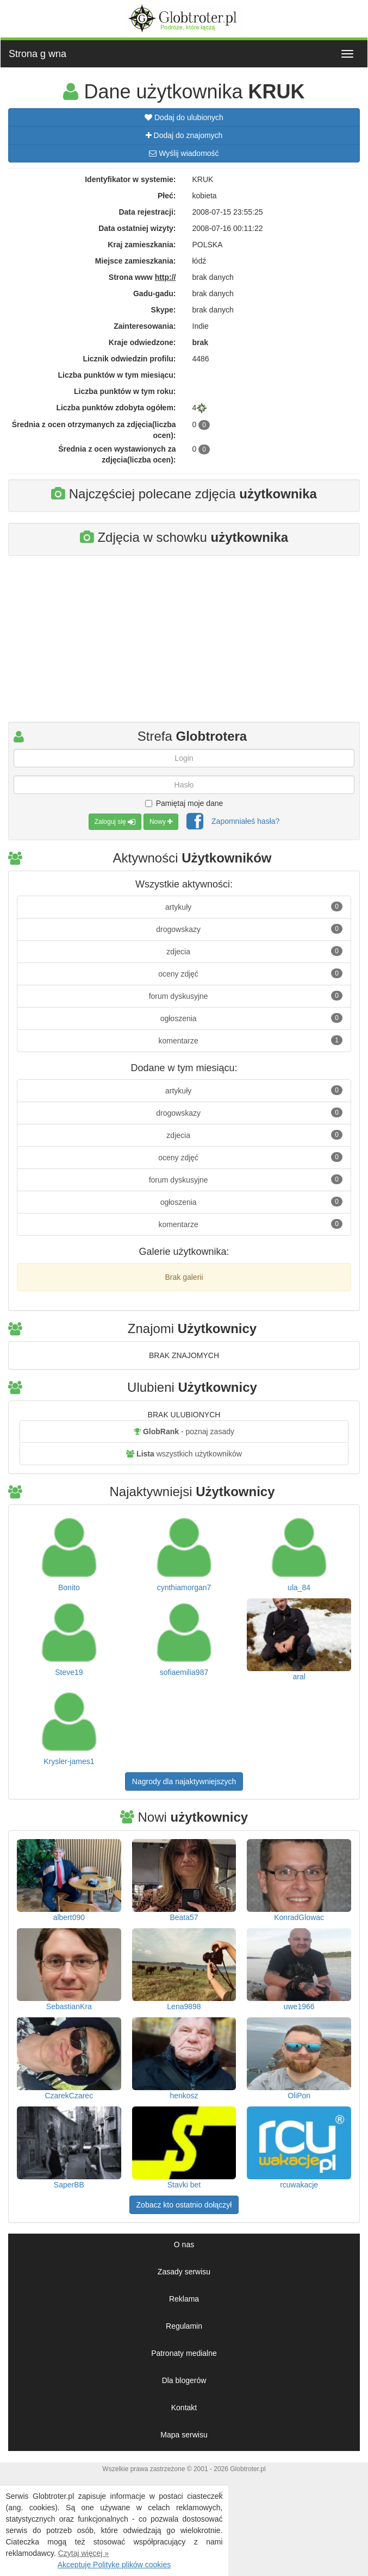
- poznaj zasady (184, 1431)
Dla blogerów (184, 2380)
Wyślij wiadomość (184, 153)
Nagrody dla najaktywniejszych (184, 1781)
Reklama (184, 2298)
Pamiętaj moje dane (184, 803)
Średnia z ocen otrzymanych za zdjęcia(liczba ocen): (94, 430)
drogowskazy (249, 929)
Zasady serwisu (184, 2271)
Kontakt (184, 2407)
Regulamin (184, 2326)
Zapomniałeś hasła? (245, 821)
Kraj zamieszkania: (142, 244)
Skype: (163, 309)
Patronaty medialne (184, 2353)
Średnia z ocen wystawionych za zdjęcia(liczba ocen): (117, 454)
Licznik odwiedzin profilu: (129, 358)
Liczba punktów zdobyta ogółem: (116, 407)
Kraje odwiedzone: (142, 342)
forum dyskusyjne (245, 996)
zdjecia (254, 951)
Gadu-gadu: (154, 293)
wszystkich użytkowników (184, 1453)
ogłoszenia (251, 1018)
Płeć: (167, 195)
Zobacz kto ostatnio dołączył (184, 2204)
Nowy (160, 822)
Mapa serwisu (183, 2434)
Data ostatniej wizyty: (137, 228)
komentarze (250, 1040)
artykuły (253, 906)
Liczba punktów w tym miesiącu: (117, 375)
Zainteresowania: (145, 326)
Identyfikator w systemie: (130, 179)
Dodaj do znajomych (184, 135)
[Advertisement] (184, 643)
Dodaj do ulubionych (184, 117)
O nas (184, 2244)
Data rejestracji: (147, 212)
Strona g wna (37, 53)
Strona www (142, 277)
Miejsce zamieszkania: (135, 261)
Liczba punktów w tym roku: (125, 391)
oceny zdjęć (250, 973)
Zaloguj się (115, 822)
